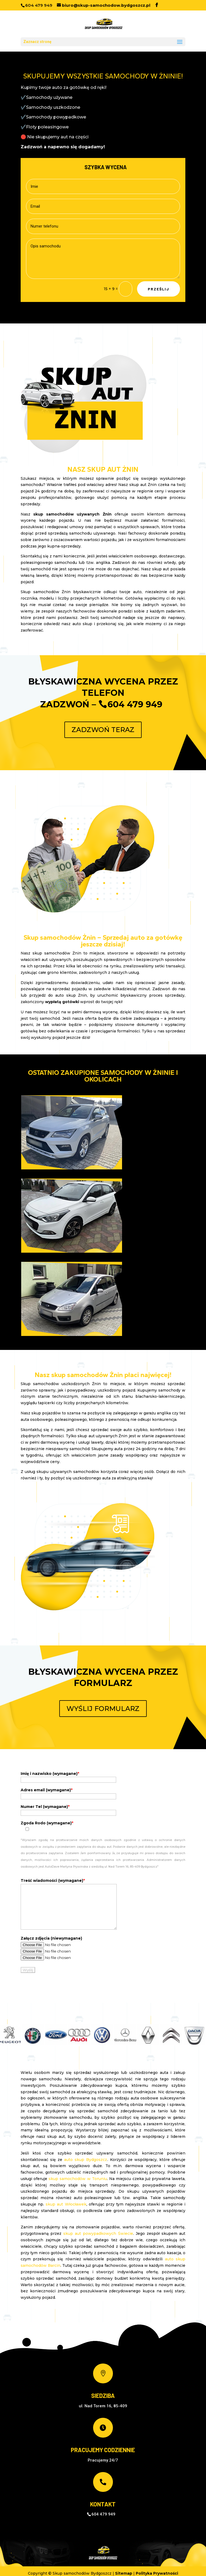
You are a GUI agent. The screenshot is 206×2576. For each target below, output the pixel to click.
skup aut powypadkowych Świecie (98, 2233)
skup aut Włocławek (66, 2204)
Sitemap (123, 2573)
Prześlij (158, 289)
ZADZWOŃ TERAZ (103, 730)
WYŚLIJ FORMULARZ (103, 1709)
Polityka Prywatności (157, 2573)
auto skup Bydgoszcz (85, 2159)
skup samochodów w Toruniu (78, 2178)
